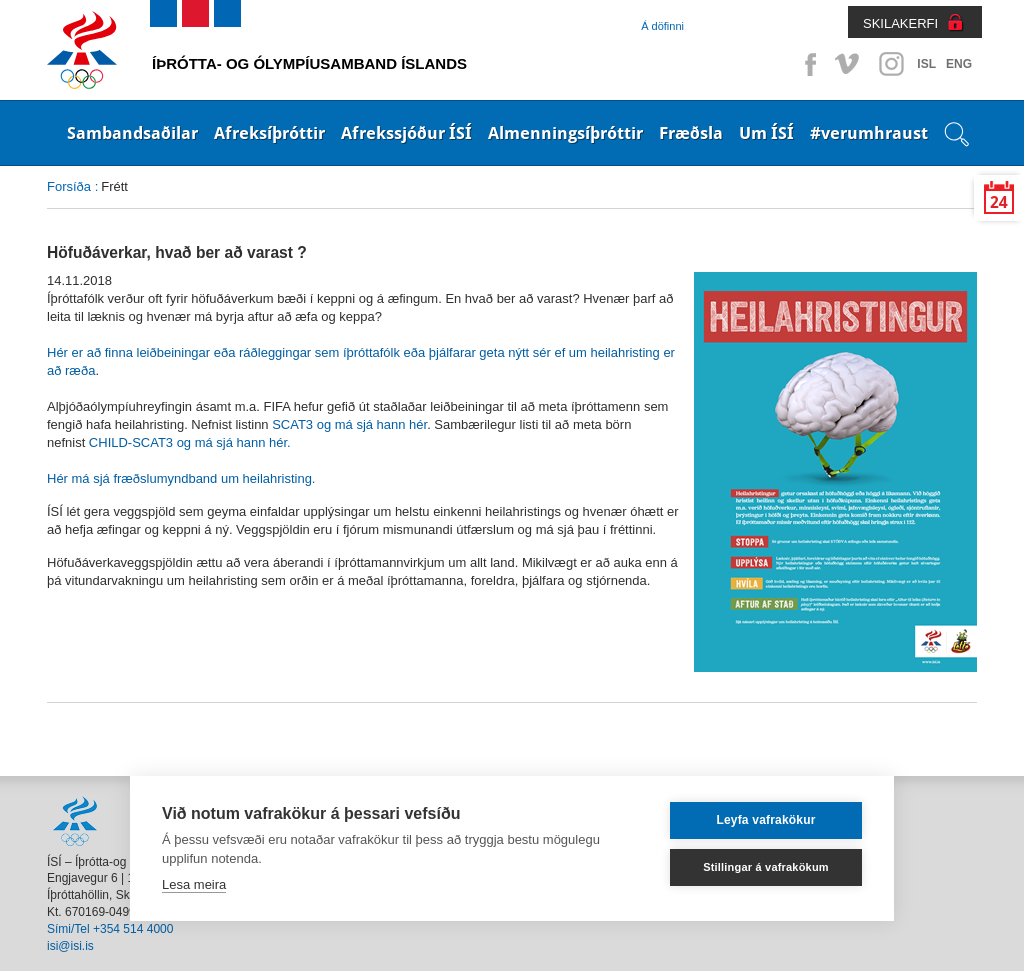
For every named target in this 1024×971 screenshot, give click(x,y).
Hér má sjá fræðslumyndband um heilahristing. (181, 478)
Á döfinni (662, 26)
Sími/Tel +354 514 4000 (110, 929)
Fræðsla (691, 133)
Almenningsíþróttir (565, 133)
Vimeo (849, 64)
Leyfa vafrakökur (765, 820)
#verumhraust (869, 133)
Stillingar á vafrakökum (766, 867)
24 (999, 202)
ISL (926, 64)
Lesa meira (194, 884)
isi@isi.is (70, 946)
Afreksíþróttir (269, 133)
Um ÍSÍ (766, 133)
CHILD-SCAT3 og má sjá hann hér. (187, 442)
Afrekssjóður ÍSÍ (406, 133)
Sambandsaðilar (132, 133)
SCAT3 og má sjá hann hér (349, 424)
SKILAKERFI (900, 23)
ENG (959, 64)
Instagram (891, 64)
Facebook (807, 64)
